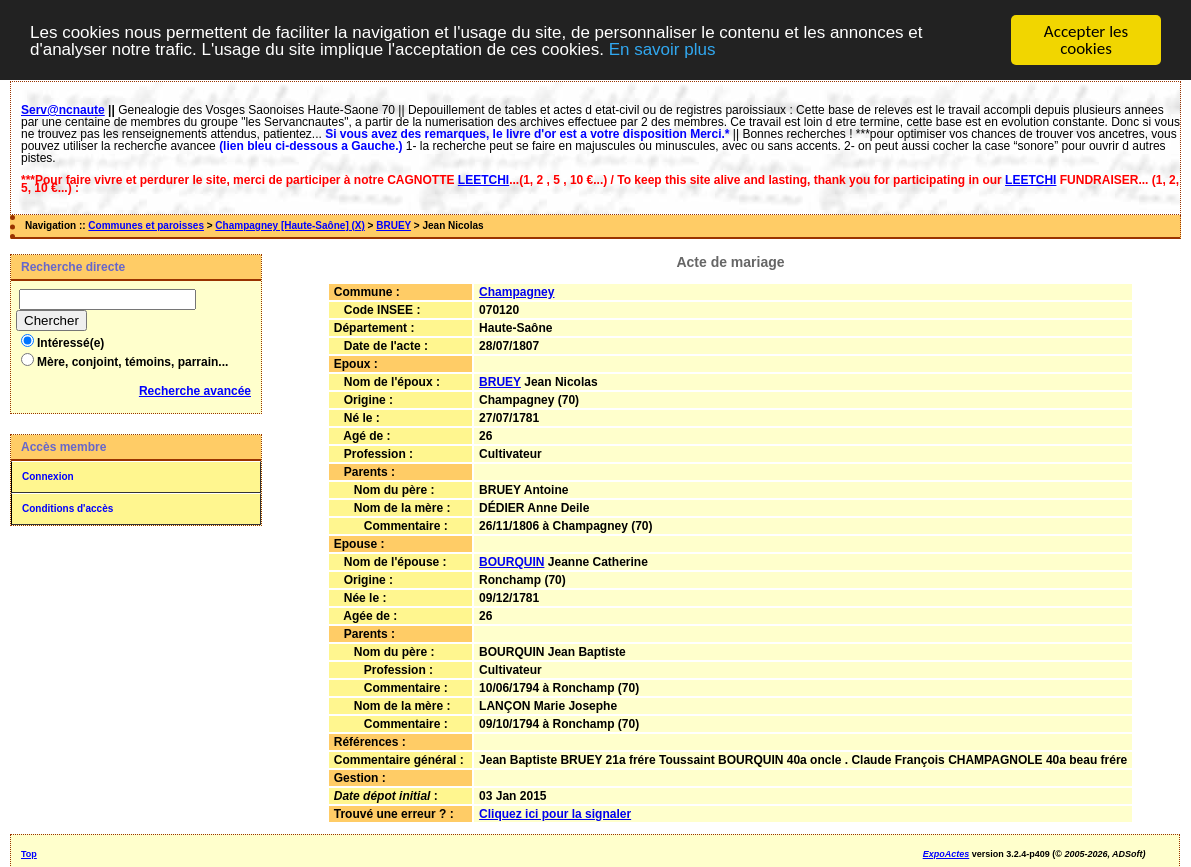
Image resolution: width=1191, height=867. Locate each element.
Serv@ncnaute (63, 110)
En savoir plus (662, 48)
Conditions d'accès (67, 508)
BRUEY (393, 225)
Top (29, 854)
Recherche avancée (195, 391)
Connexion (48, 476)
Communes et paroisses (146, 225)
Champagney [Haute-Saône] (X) (289, 225)
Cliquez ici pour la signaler (555, 814)
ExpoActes (946, 854)
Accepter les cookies (1086, 40)
